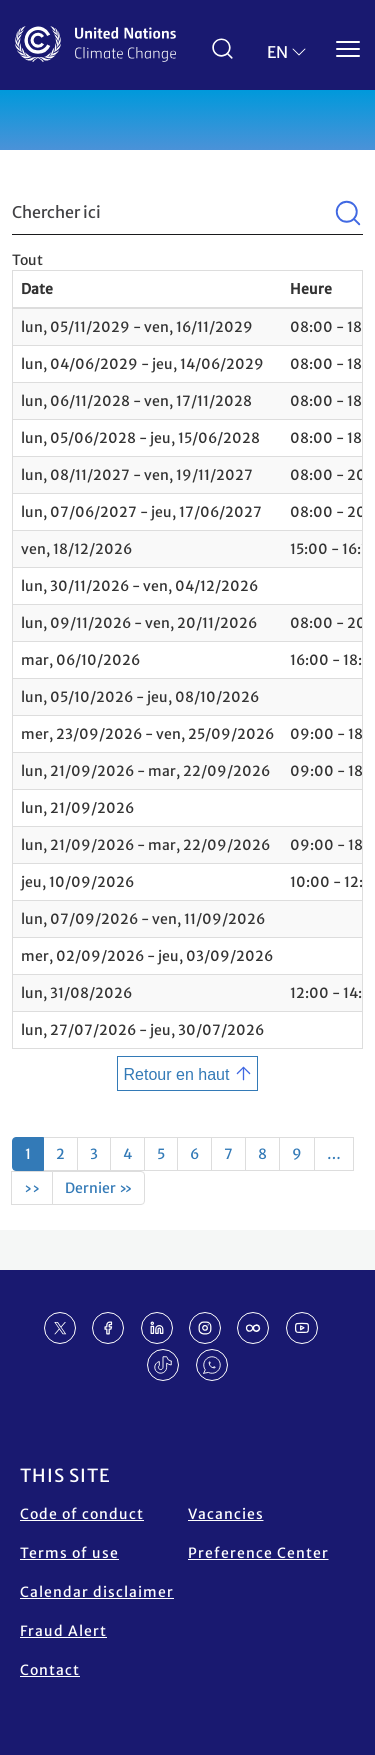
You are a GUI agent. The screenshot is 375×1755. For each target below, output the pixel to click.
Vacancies (226, 1514)
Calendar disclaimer (97, 1592)
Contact (50, 1670)
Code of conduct (82, 1514)
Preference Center (258, 1553)
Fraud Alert (63, 1631)
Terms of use (69, 1553)
